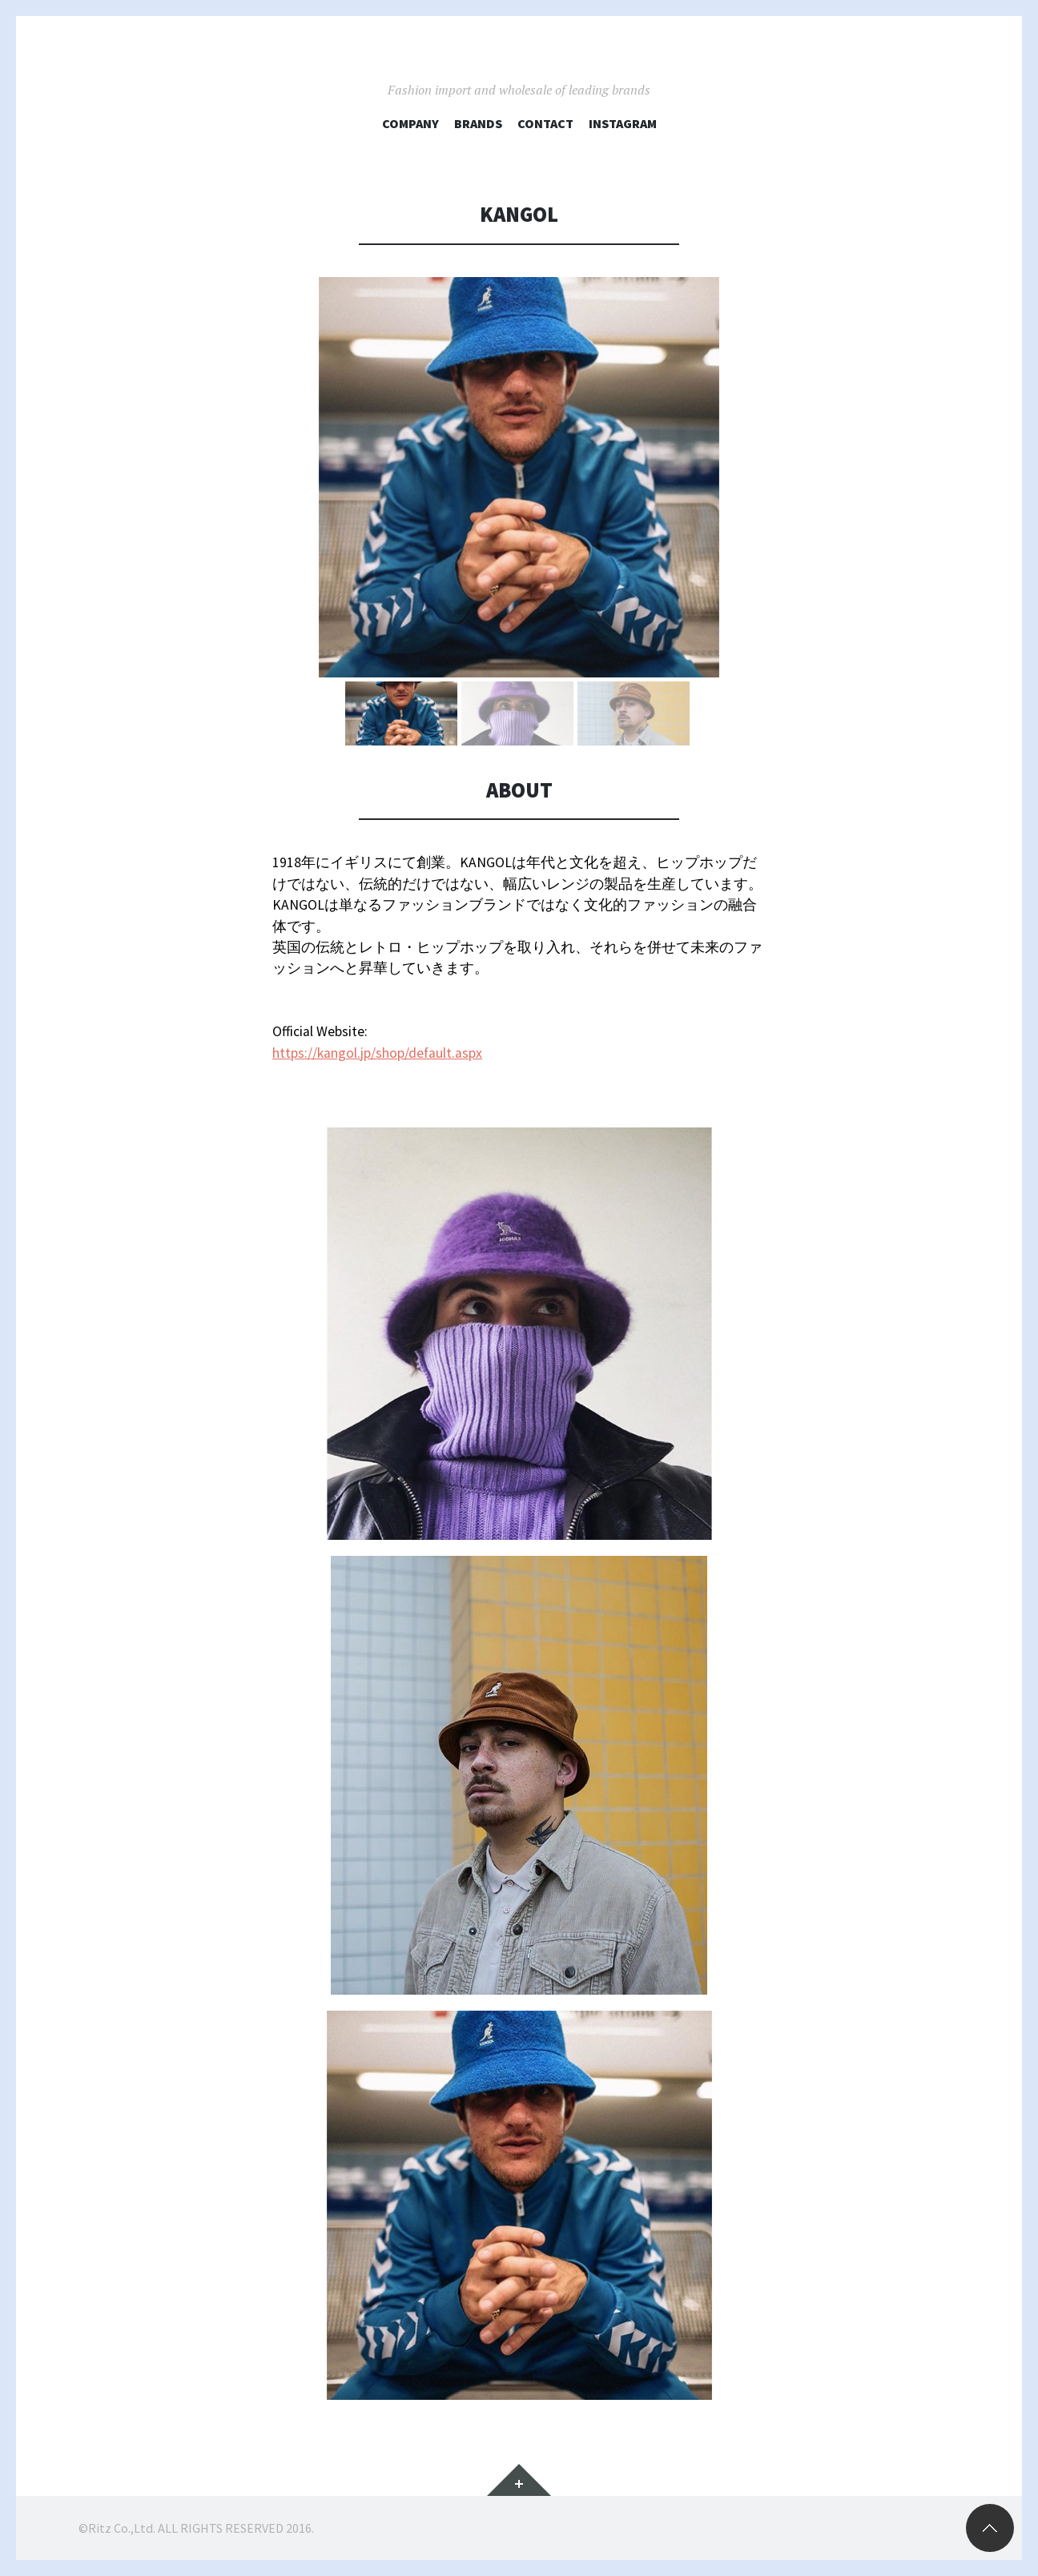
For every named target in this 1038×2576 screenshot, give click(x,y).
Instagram (623, 123)
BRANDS (478, 123)
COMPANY (410, 123)
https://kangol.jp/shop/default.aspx (377, 1053)
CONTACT (545, 123)
